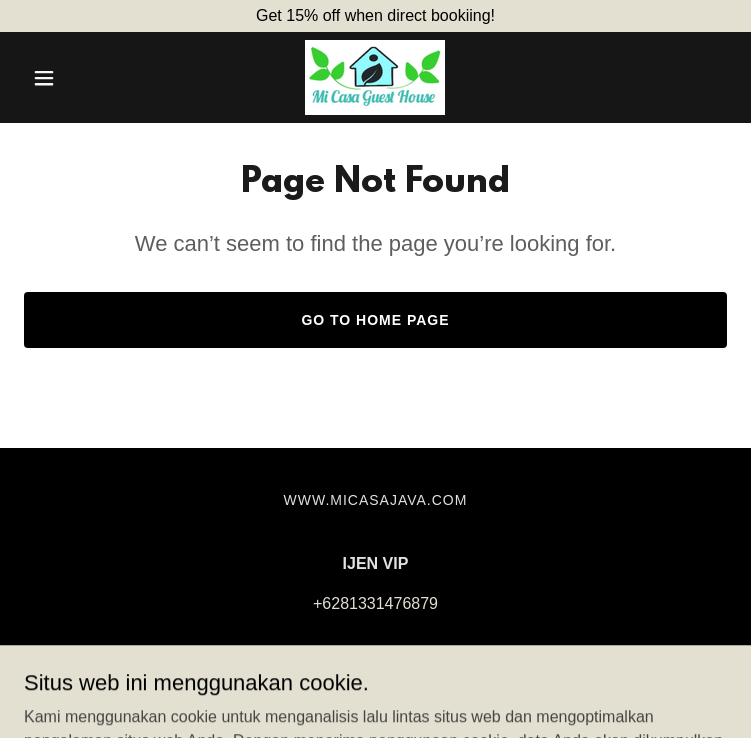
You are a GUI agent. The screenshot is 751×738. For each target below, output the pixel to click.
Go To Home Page (375, 320)
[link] (375, 77)
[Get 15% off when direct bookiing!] (375, 16)
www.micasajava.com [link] (376, 500)
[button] (76, 78)
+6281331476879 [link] (375, 603)
